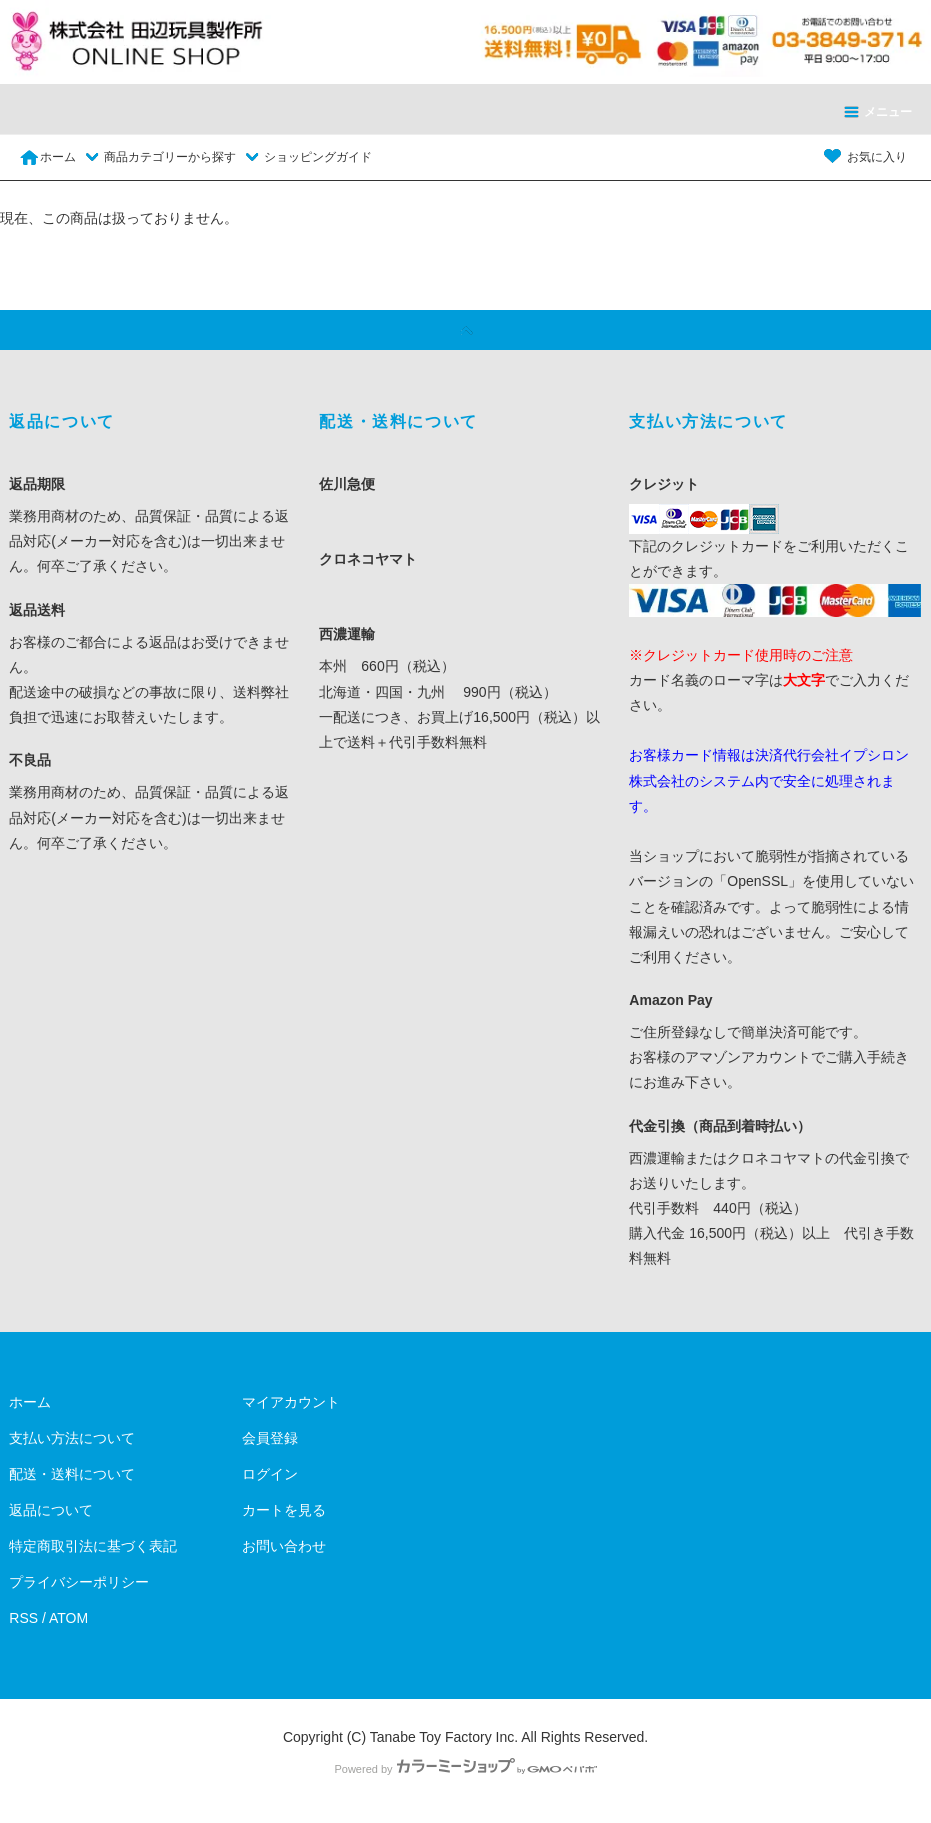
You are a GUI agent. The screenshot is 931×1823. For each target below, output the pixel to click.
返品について (51, 1510)
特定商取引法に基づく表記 (93, 1546)
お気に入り (865, 157)
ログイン (270, 1474)
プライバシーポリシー (79, 1582)
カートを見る (284, 1510)
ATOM (68, 1618)
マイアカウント (291, 1402)
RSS (23, 1618)
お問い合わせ (284, 1546)
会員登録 (270, 1438)
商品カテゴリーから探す (158, 157)
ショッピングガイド (306, 157)
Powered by (465, 1769)
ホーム (47, 157)
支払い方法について (72, 1438)
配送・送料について (72, 1474)
